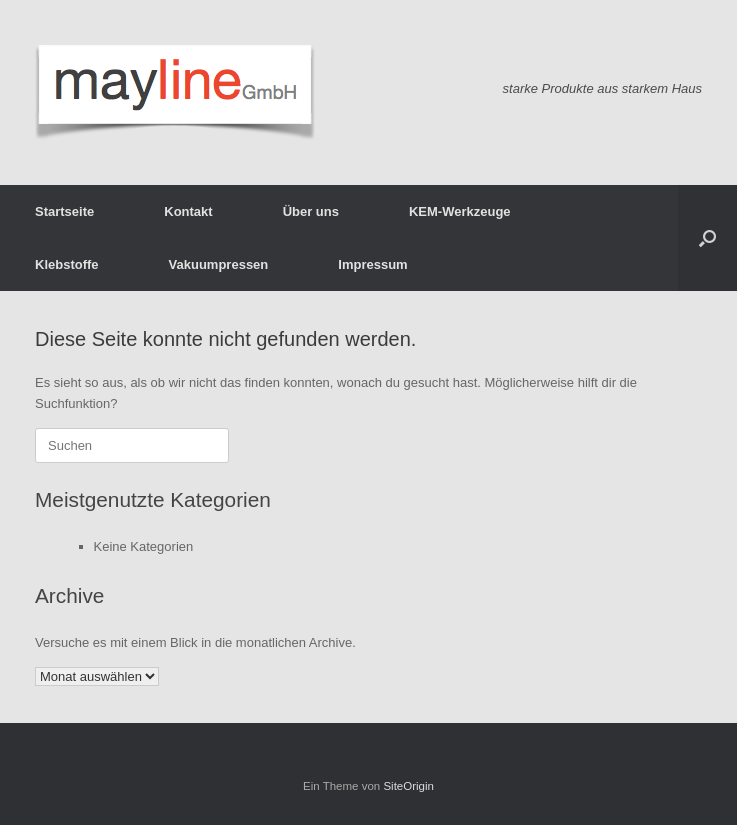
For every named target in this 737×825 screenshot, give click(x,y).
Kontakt (188, 211)
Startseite (64, 211)
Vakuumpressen (219, 264)
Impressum (372, 264)
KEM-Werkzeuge (460, 211)
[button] (707, 238)
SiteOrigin (408, 786)
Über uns (311, 211)
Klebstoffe (67, 264)
